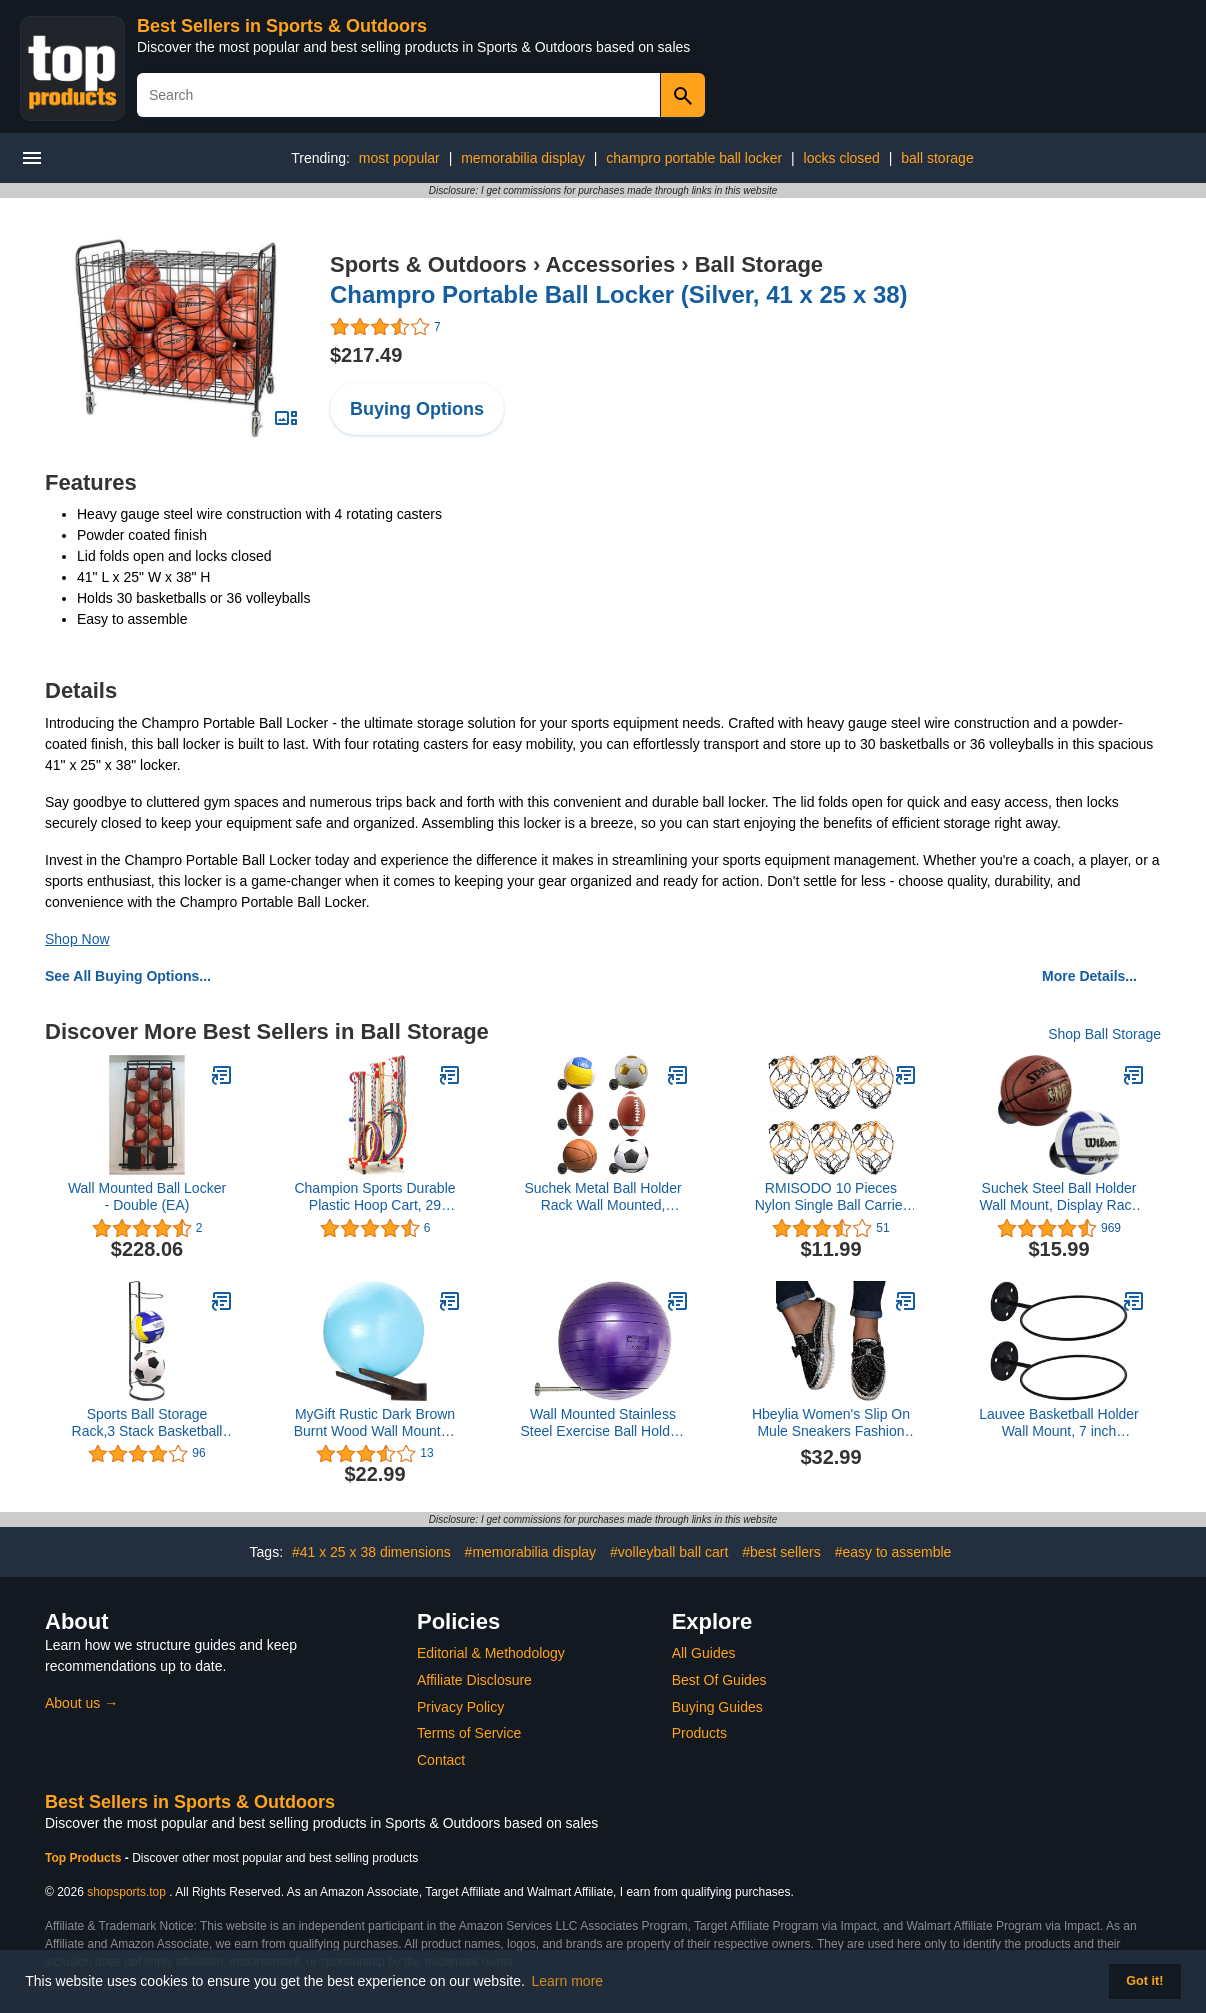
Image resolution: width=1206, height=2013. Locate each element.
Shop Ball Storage (1104, 1034)
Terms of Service (469, 1733)
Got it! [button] (1144, 1981)
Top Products (85, 1858)
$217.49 (366, 355)
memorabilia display (523, 158)
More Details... (1089, 976)
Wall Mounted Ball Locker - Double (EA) (147, 1196)
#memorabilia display (531, 1552)
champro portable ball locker (694, 158)
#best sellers (781, 1552)
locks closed (842, 158)
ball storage (937, 158)
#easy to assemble (893, 1552)
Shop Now (77, 939)
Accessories (611, 264)
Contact (441, 1760)
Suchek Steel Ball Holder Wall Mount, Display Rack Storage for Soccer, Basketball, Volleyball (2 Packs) (1059, 1197)
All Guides (704, 1653)
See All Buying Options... (128, 976)
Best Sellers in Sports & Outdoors (282, 26)
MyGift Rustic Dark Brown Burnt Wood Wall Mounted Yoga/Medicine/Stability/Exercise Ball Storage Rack (375, 1423)
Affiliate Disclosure (474, 1680)
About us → (81, 1703)
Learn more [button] (568, 1981)
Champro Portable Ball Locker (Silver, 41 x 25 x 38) (619, 294)
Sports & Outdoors (428, 264)
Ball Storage (759, 264)
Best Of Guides (719, 1680)
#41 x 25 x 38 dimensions (371, 1552)
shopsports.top (126, 1892)
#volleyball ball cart (669, 1552)
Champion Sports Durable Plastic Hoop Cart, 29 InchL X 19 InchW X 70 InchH (374, 1197)
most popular (399, 158)
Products (699, 1733)
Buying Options (417, 409)
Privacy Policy (460, 1707)
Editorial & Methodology (491, 1653)
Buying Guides (717, 1707)
